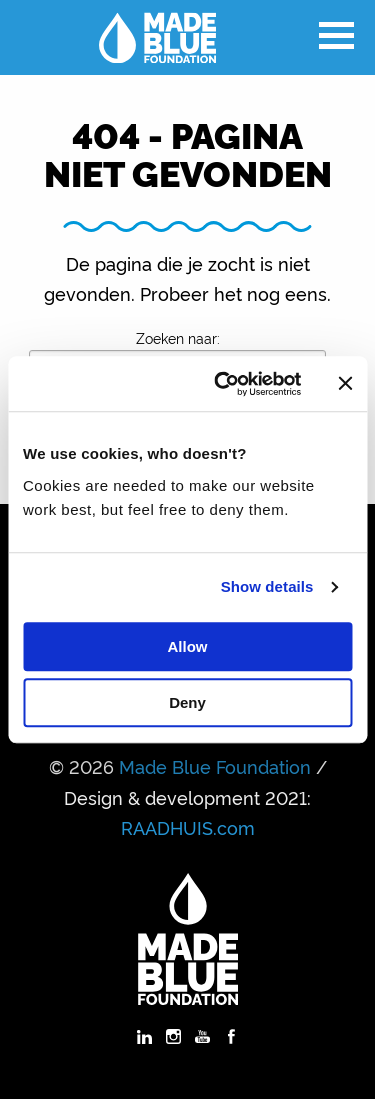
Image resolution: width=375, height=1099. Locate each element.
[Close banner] (345, 384)
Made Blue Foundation (215, 766)
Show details (267, 586)
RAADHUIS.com (188, 827)
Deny (187, 702)
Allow (188, 646)
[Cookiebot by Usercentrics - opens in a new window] (223, 384)
